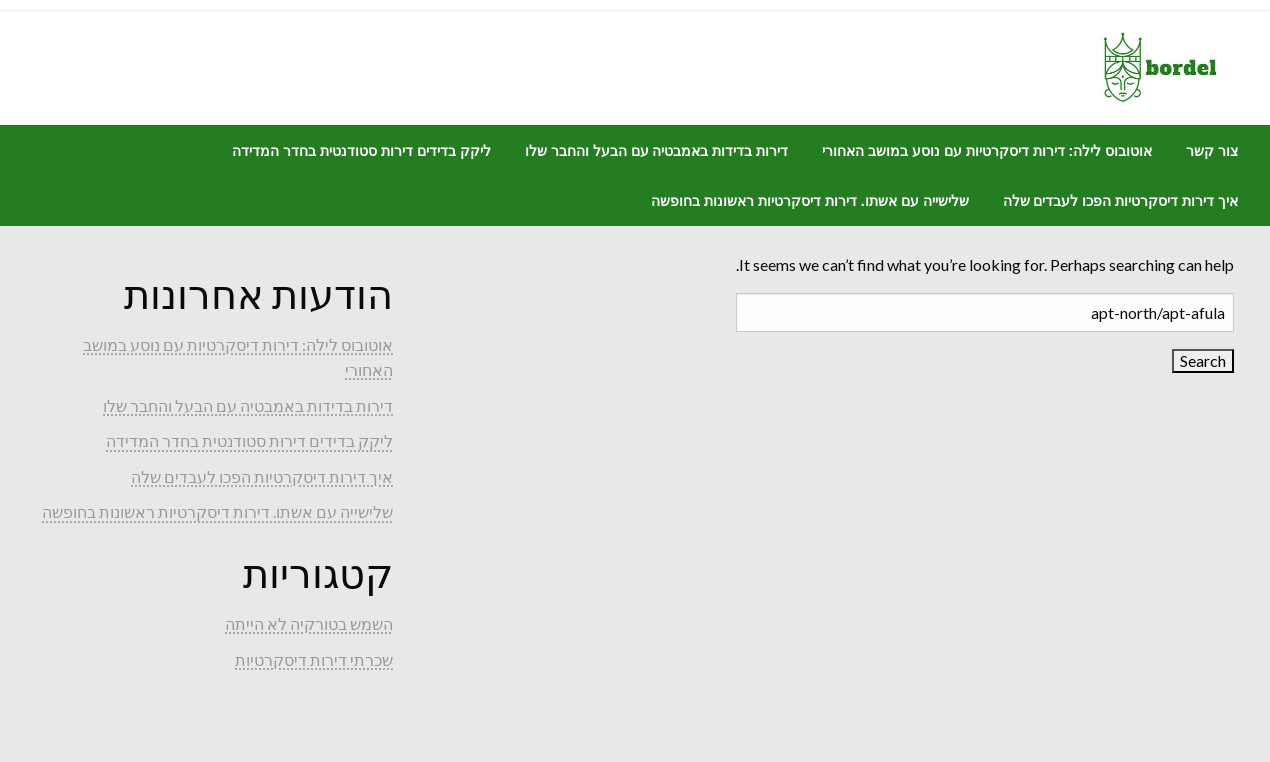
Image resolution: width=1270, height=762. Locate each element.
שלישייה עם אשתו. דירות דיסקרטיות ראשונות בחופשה (809, 201)
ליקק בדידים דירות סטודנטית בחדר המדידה (361, 151)
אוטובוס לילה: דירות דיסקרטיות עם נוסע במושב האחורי (987, 151)
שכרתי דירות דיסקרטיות (314, 659)
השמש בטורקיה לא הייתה (309, 623)
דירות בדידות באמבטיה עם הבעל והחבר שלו (656, 151)
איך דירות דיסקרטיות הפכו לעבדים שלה (1120, 201)
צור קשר (1212, 151)
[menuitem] (1212, 151)
